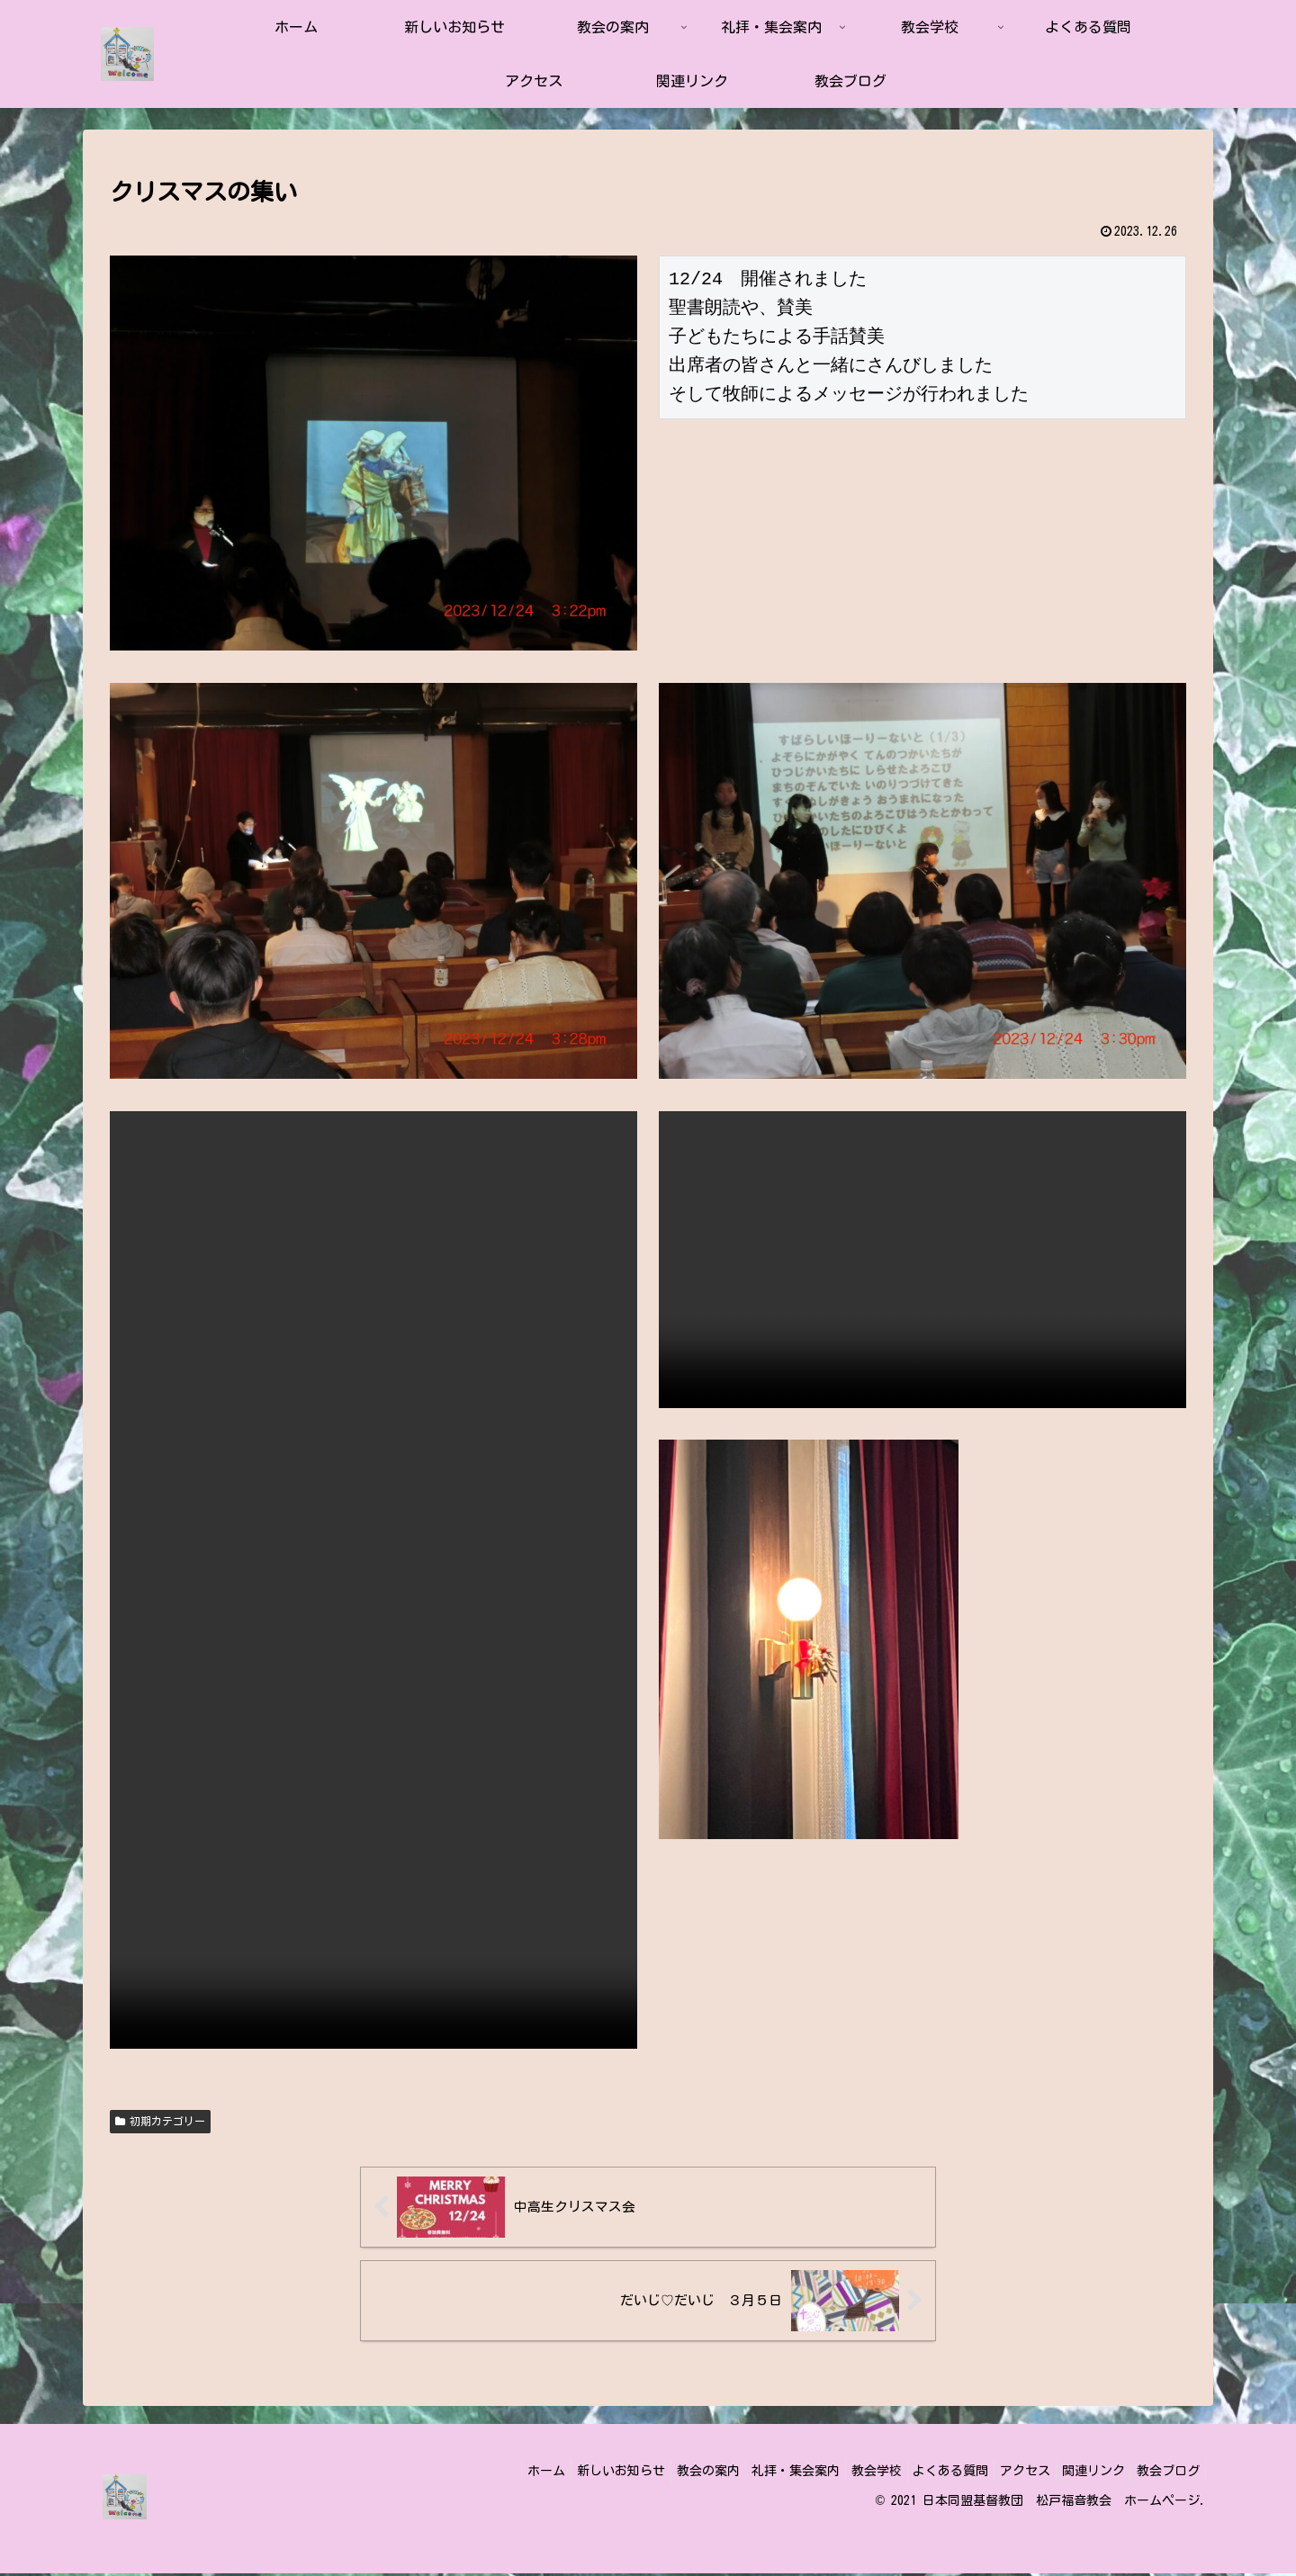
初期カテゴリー (160, 2121)
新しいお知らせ (566, 2472)
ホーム (484, 2472)
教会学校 (843, 2472)
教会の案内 (660, 2472)
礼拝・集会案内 (755, 2472)
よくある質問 (925, 2472)
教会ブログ (1164, 2472)
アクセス (1007, 2472)
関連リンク (1082, 2472)
